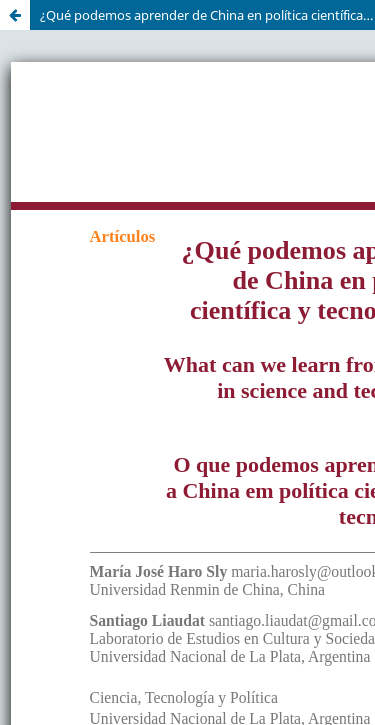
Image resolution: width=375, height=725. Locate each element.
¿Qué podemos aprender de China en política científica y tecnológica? (207, 15)
